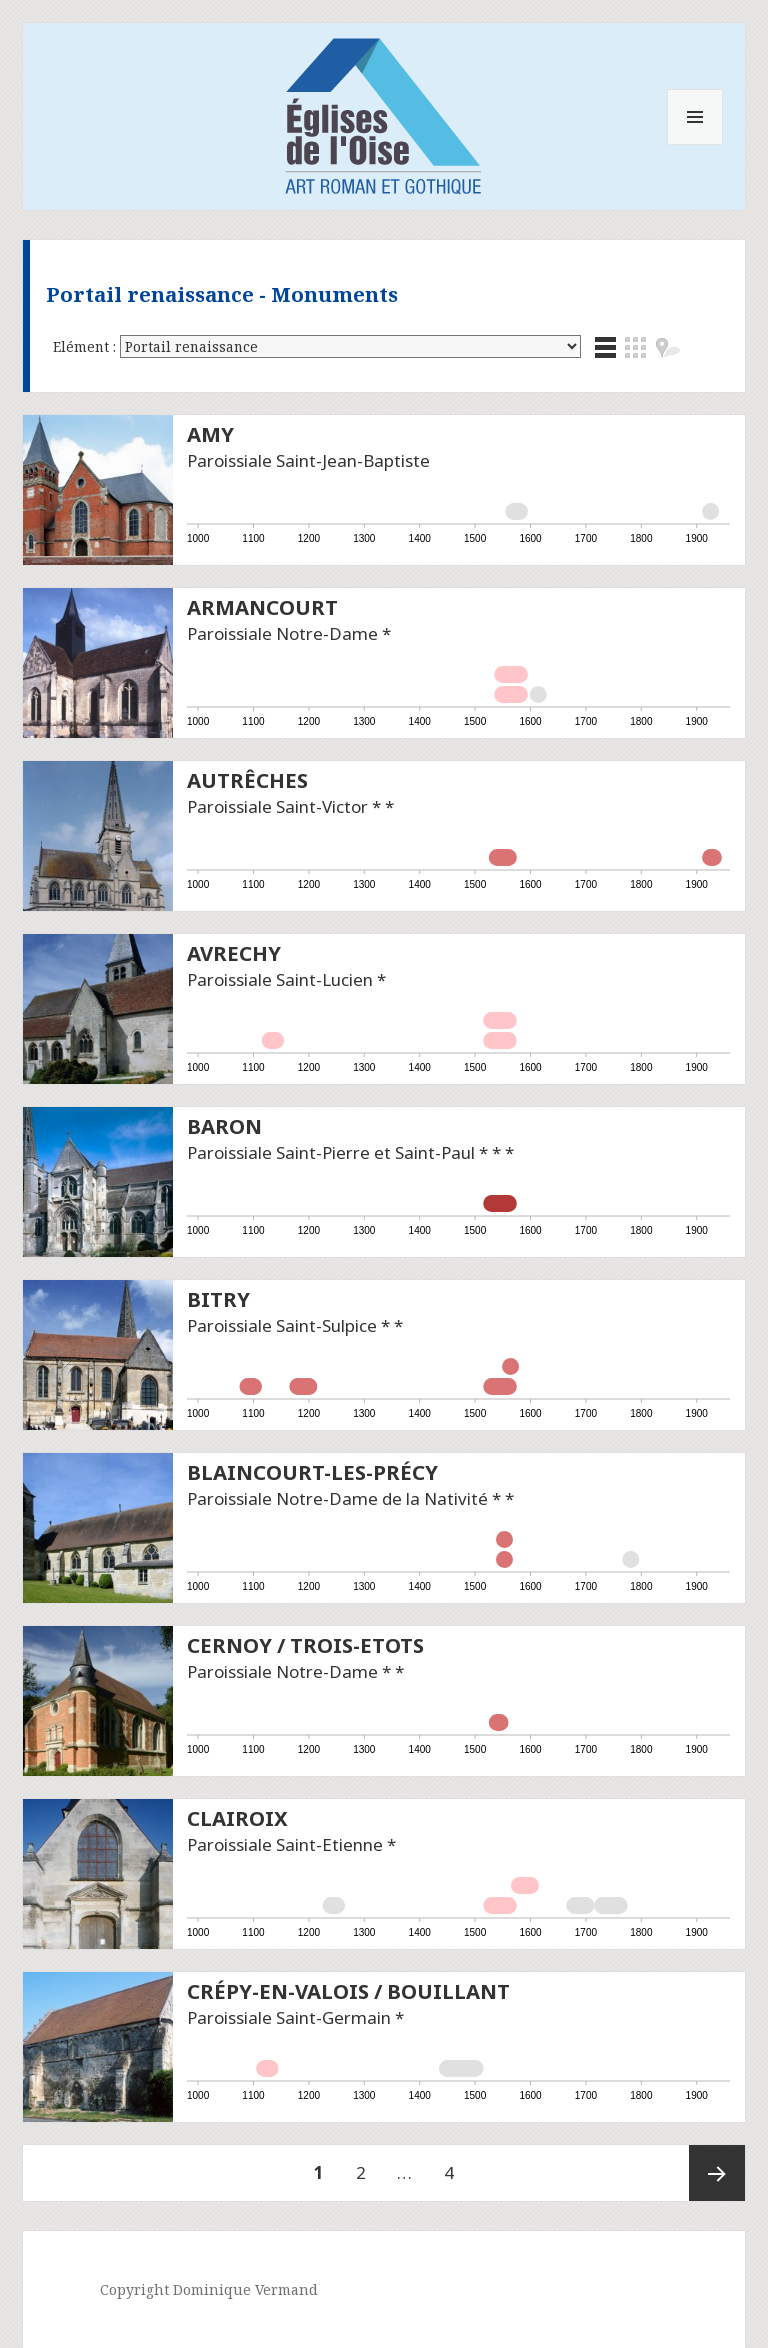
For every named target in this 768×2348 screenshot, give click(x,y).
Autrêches (247, 780)
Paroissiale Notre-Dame (282, 633)
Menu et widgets (695, 144)
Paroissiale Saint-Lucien (280, 979)
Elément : (86, 346)
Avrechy (234, 953)
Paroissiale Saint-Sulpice (282, 1325)
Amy (210, 434)
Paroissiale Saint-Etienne (285, 1844)
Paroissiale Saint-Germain (289, 2017)
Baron (224, 1126)
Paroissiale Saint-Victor (277, 806)
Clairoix (237, 1818)
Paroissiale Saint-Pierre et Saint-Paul (331, 1152)
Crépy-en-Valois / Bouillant (348, 1991)
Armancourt (262, 607)
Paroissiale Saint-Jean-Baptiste (308, 460)
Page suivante (717, 2173)
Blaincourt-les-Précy (312, 1472)
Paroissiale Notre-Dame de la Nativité (337, 1498)
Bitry (218, 1299)
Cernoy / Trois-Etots (305, 1645)
